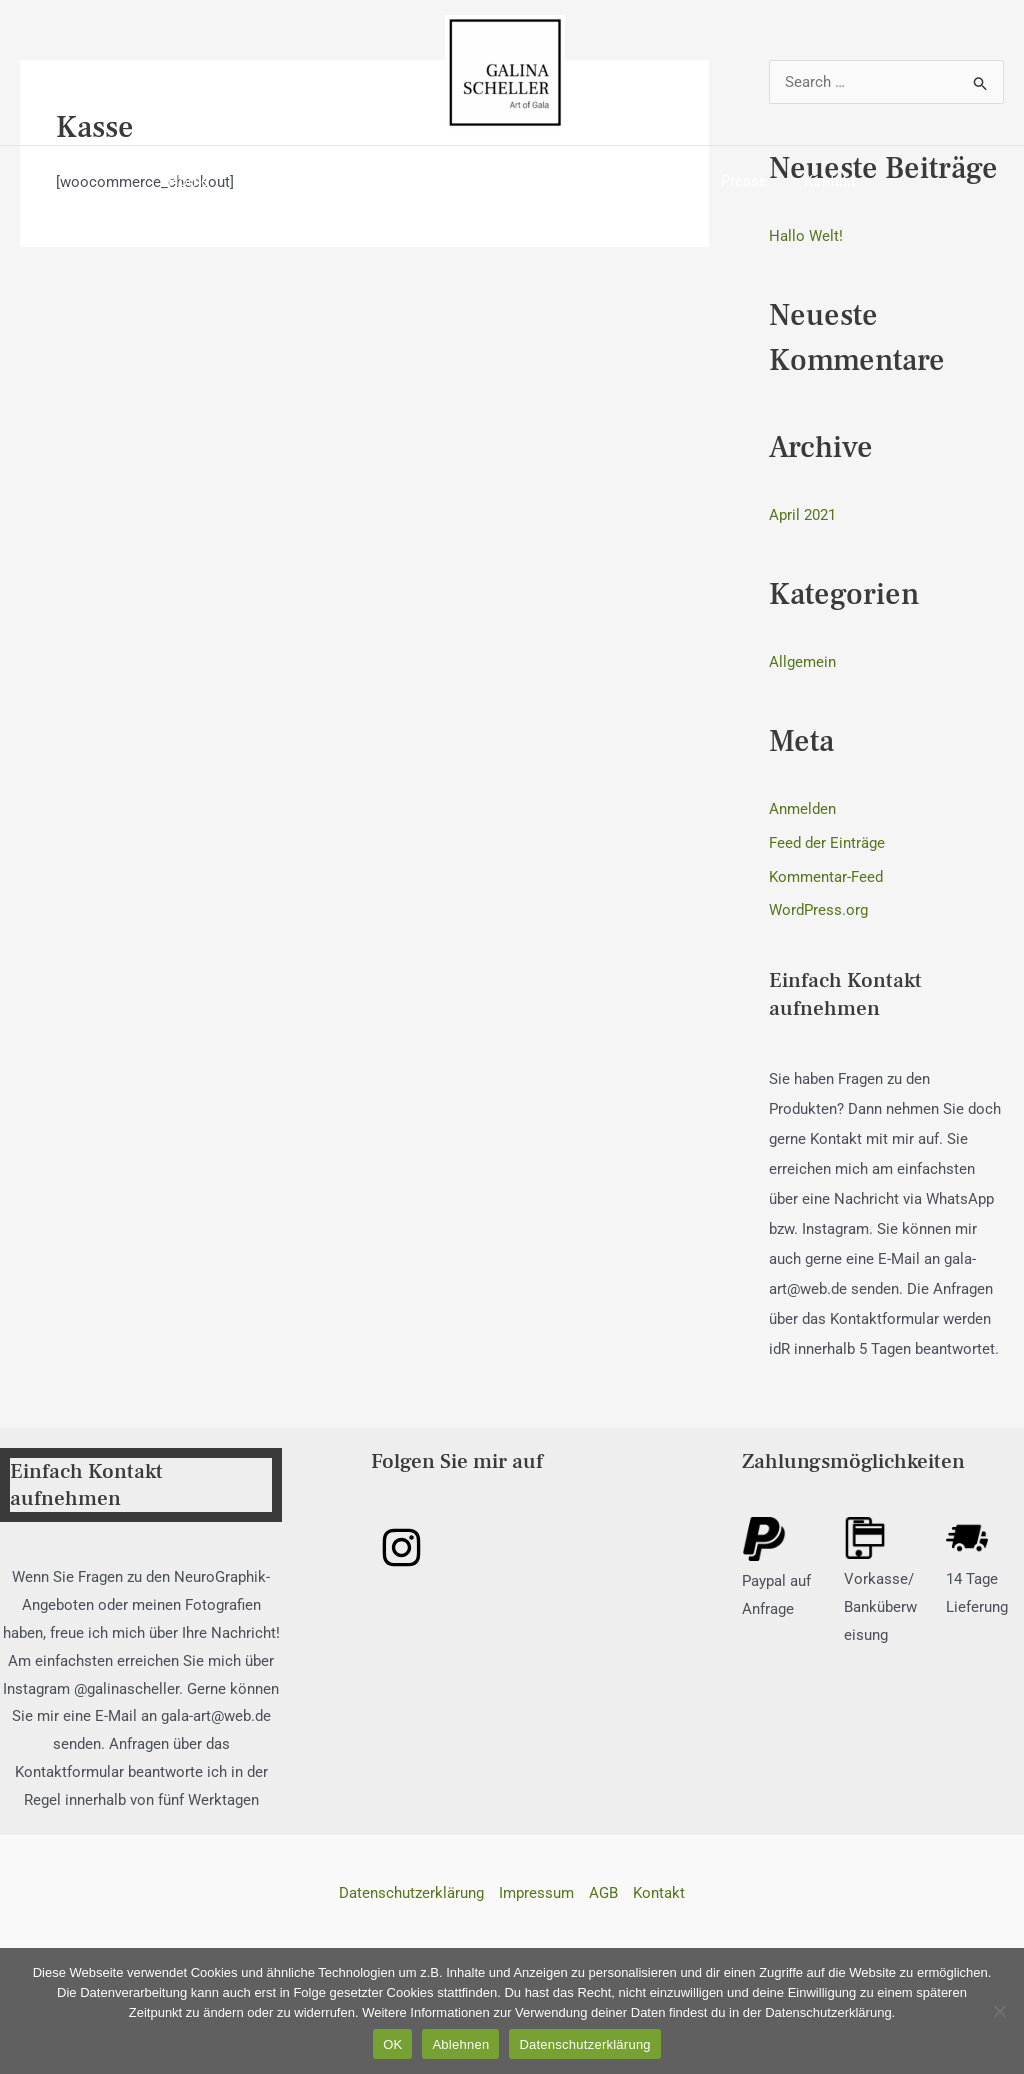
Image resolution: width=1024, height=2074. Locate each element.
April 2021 (802, 515)
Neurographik (402, 181)
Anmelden (802, 809)
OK (392, 2044)
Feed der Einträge (827, 843)
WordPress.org (818, 910)
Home (208, 181)
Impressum (536, 1893)
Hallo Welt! (806, 236)
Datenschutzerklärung (411, 1893)
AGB (603, 1893)
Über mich (293, 181)
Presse (731, 181)
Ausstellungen (630, 181)
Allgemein (802, 662)
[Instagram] (401, 1547)
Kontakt (810, 181)
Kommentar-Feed (826, 877)
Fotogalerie (515, 181)
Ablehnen (460, 2044)
